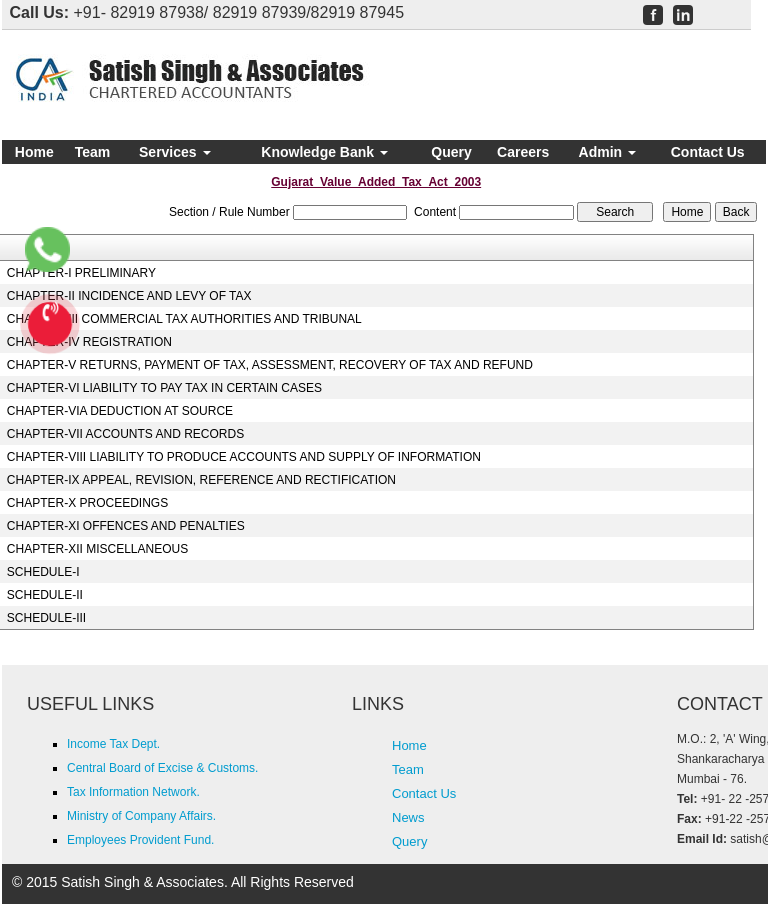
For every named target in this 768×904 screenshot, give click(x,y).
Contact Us (708, 152)
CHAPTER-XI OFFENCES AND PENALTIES (126, 526)
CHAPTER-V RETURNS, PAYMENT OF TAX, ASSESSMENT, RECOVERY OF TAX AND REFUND (270, 365)
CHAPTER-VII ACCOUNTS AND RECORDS (125, 434)
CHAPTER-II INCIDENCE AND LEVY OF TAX (129, 296)
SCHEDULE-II (45, 595)
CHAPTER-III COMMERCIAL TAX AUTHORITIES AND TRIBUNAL (184, 319)
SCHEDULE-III (46, 618)
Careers (523, 152)
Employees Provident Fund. (140, 840)
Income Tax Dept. (113, 744)
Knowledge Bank (324, 152)
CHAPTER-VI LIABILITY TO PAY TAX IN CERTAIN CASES (164, 388)
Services (175, 152)
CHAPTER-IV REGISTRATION (89, 342)
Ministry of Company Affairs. (141, 816)
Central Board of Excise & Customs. (162, 768)
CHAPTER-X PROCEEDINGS (87, 503)
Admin (607, 152)
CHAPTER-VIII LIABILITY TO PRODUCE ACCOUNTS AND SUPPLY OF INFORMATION (244, 457)
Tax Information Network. (133, 792)
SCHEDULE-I (43, 572)
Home (34, 152)
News (408, 817)
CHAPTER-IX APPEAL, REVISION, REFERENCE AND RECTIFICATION (201, 480)
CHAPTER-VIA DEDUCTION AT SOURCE (120, 411)
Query (451, 152)
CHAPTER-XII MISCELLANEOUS (97, 549)
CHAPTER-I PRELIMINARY (81, 273)
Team (93, 152)
